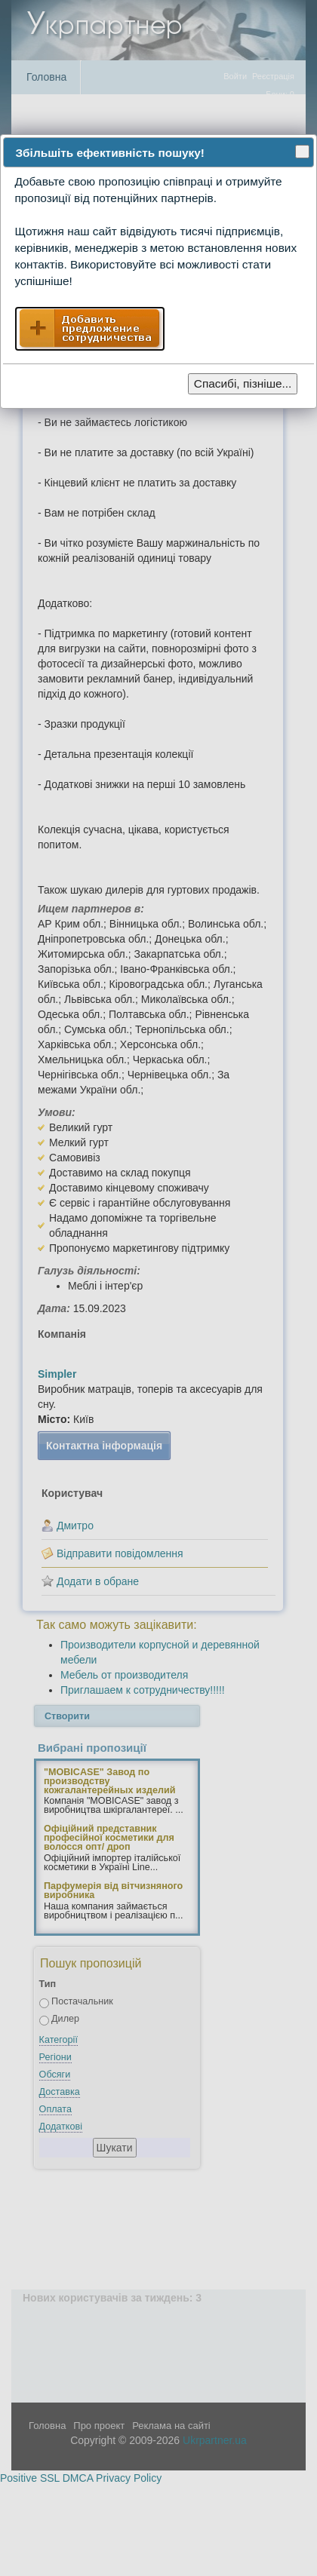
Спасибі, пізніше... (243, 383)
